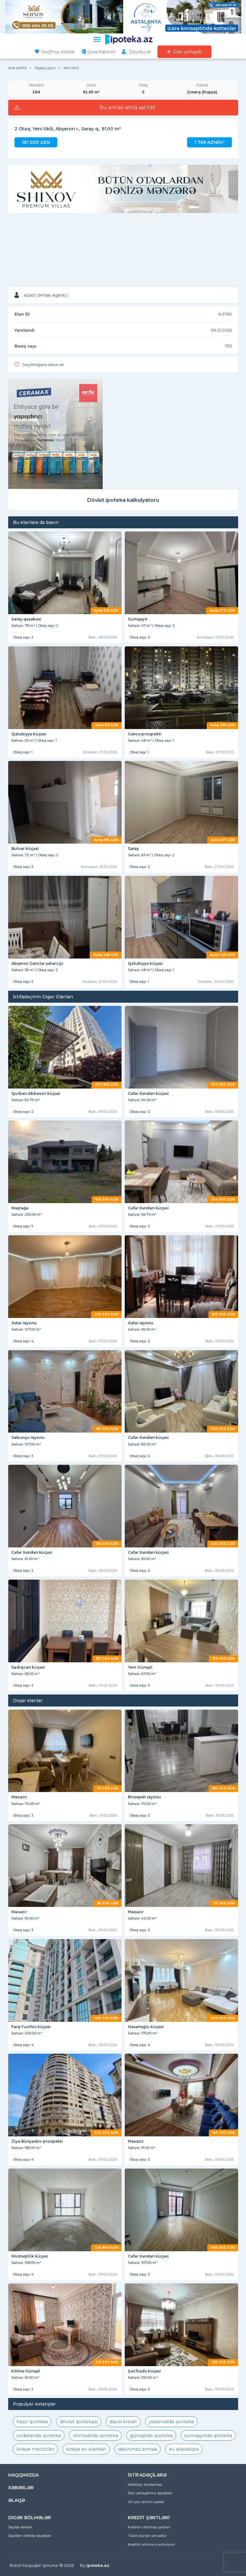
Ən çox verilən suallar (146, 2502)
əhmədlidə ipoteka (95, 2435)
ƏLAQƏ (16, 2500)
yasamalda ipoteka (171, 2422)
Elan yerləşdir (187, 52)
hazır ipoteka (32, 2422)
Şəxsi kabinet (101, 52)
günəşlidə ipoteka (151, 2435)
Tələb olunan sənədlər (147, 2535)
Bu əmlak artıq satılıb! (127, 107)
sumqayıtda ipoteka (208, 2435)
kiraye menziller (35, 2449)
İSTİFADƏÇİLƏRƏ (147, 2475)
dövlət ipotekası (79, 2422)
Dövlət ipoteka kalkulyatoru (123, 500)
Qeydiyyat (140, 52)
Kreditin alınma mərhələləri (151, 2544)
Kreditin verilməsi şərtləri (149, 2527)
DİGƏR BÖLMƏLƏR (29, 2517)
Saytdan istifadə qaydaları (29, 2535)
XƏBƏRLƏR (21, 2487)
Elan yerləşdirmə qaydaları (150, 2493)
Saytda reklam (20, 2527)
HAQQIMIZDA (23, 2475)
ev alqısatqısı (184, 2449)
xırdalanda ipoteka (38, 2435)
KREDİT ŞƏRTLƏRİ (148, 2517)
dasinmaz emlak (137, 2449)
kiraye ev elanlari (86, 2449)
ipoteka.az (97, 2565)
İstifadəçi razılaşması (145, 2484)
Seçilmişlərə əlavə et (43, 364)
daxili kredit (123, 2422)
